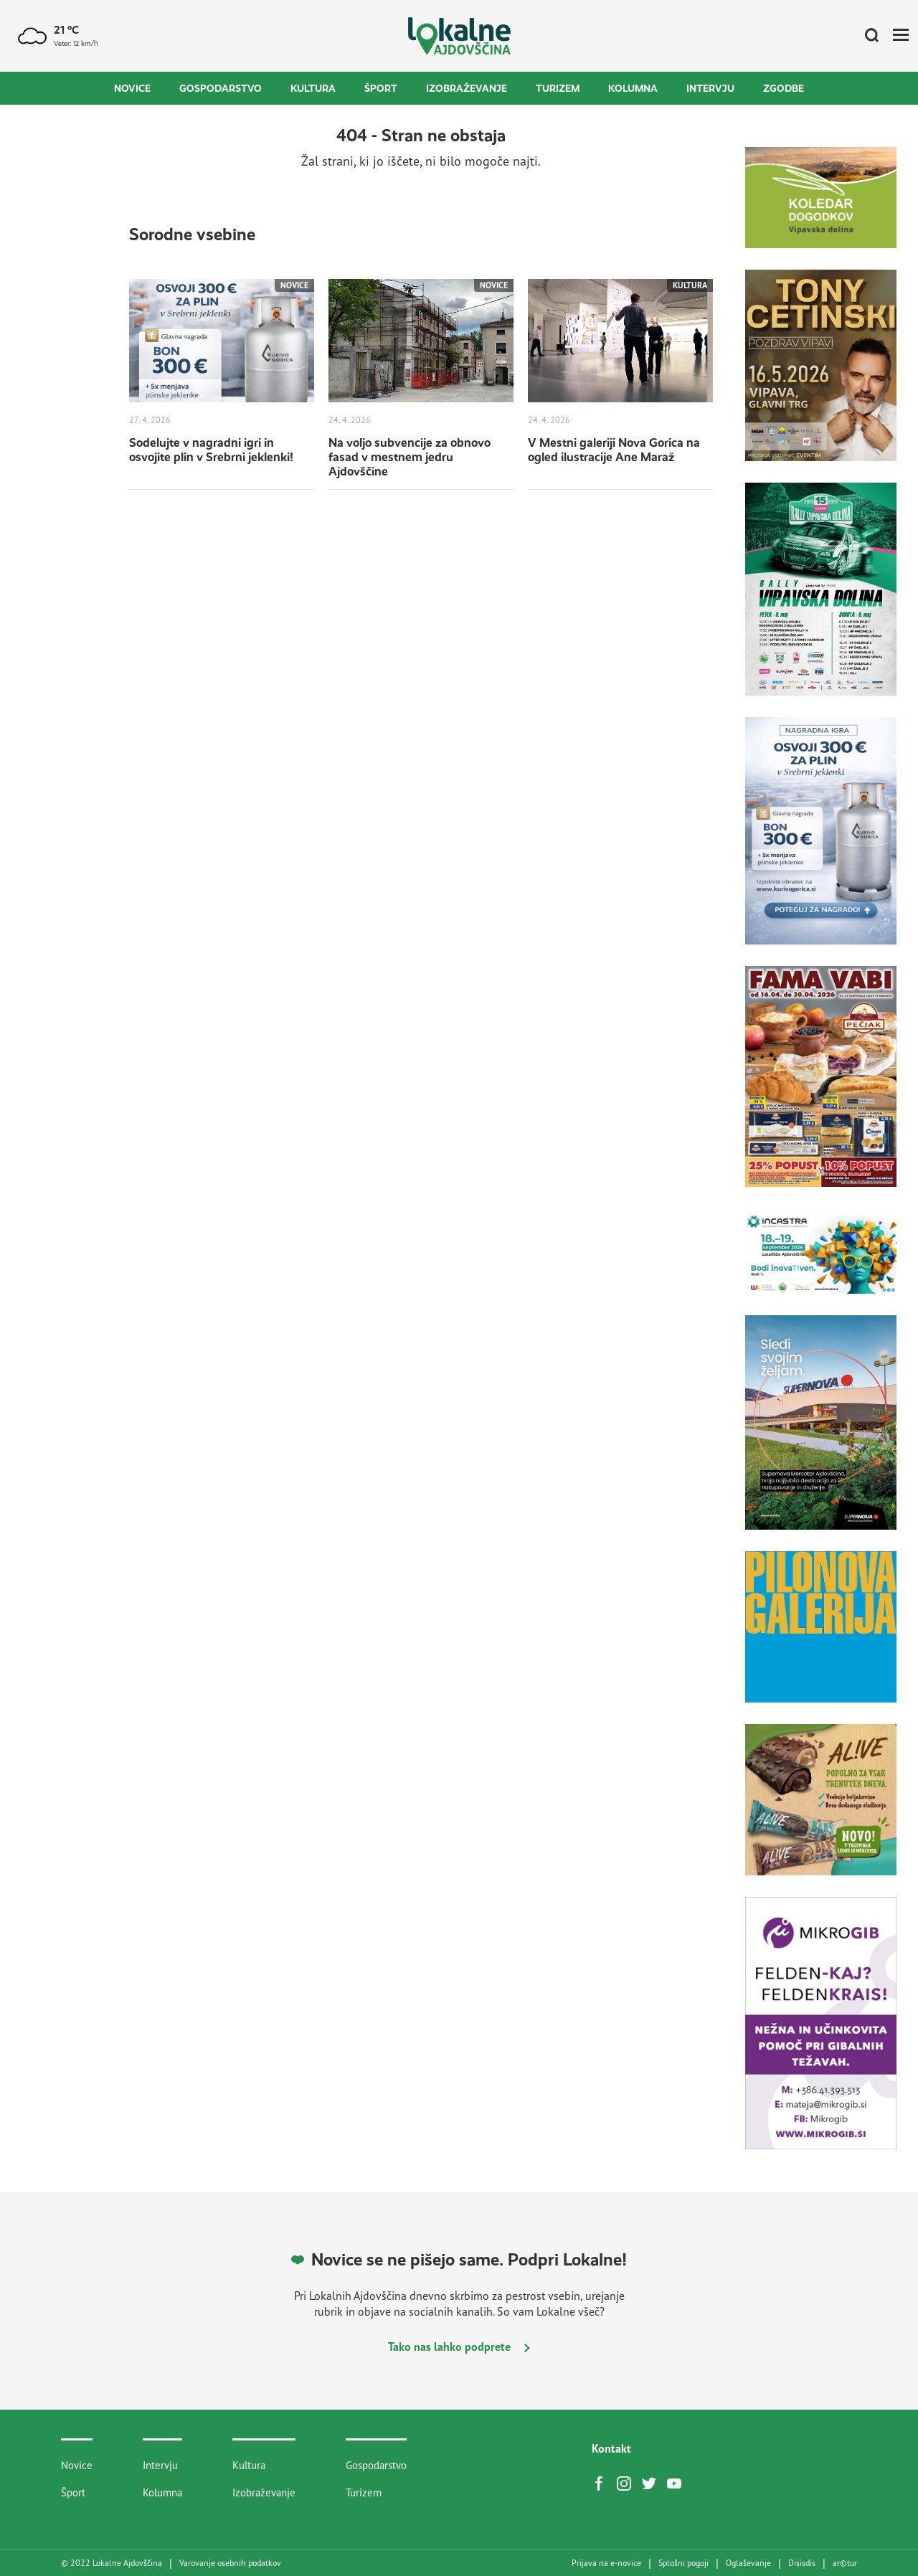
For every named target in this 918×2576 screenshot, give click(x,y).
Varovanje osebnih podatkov (230, 2563)
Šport (380, 88)
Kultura (313, 88)
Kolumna (633, 88)
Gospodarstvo (220, 88)
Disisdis (801, 2563)
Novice (132, 88)
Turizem (557, 88)
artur (845, 2563)
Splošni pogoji (683, 2563)
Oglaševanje (748, 2563)
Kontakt (611, 2448)
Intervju (710, 88)
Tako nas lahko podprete (458, 2346)
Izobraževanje (466, 88)
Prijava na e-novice (606, 2563)
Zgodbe (783, 88)
